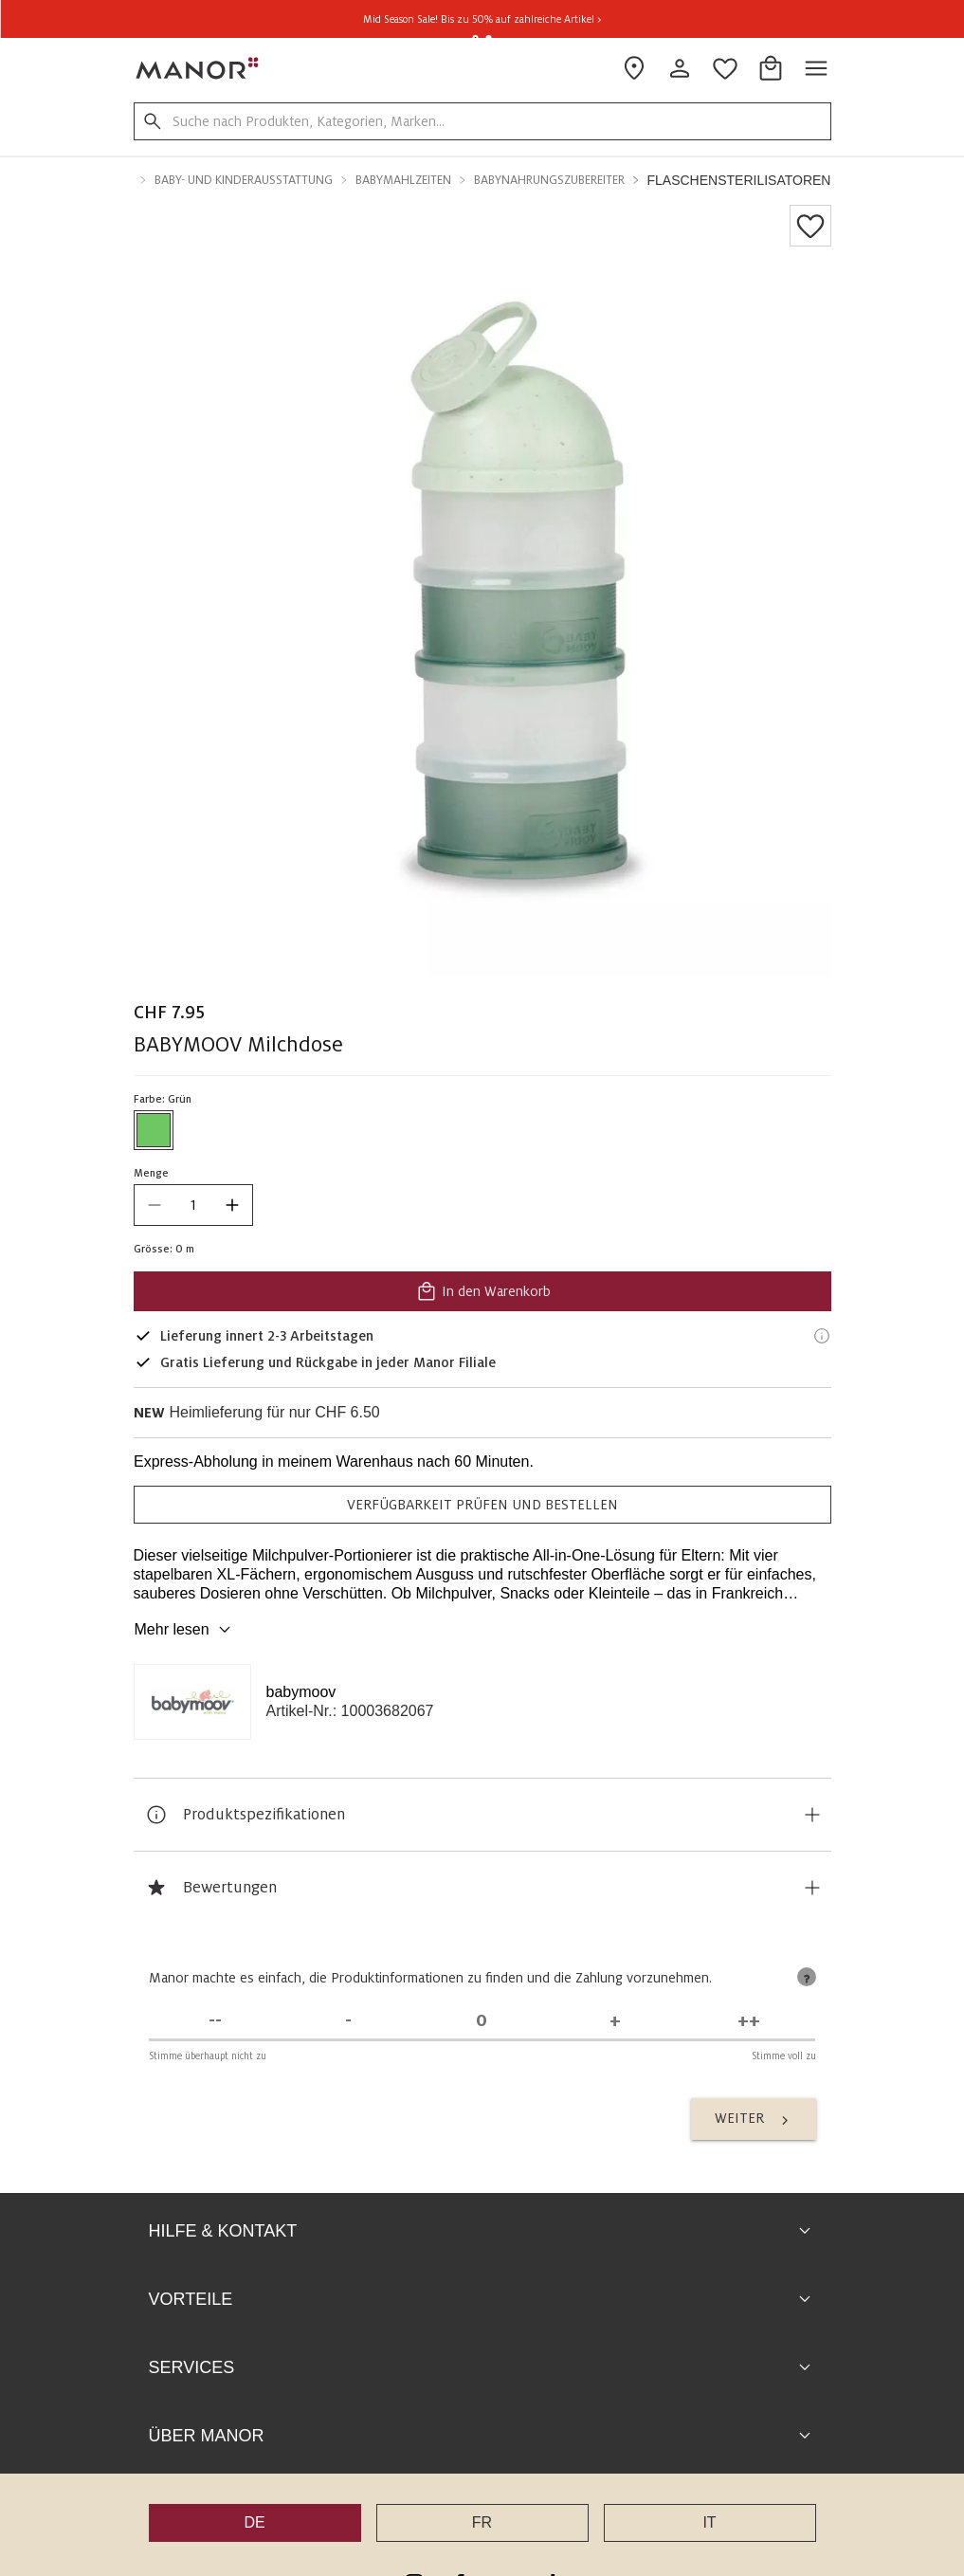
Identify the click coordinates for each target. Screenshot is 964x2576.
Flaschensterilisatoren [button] (739, 180)
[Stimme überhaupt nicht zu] (215, 2021)
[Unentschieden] (482, 2021)
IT (709, 2522)
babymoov (301, 1692)
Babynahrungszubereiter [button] (549, 180)
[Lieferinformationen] (821, 1335)
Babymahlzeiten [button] (403, 180)
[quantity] (193, 1205)
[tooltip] (806, 1976)
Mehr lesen (185, 1629)
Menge (151, 1172)
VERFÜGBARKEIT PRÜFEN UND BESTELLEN (482, 1504)
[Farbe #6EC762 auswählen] (153, 1130)
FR (482, 2522)
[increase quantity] (232, 1205)
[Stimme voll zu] (749, 2021)
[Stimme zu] (615, 2021)
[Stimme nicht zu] (348, 2021)
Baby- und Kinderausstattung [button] (244, 180)
